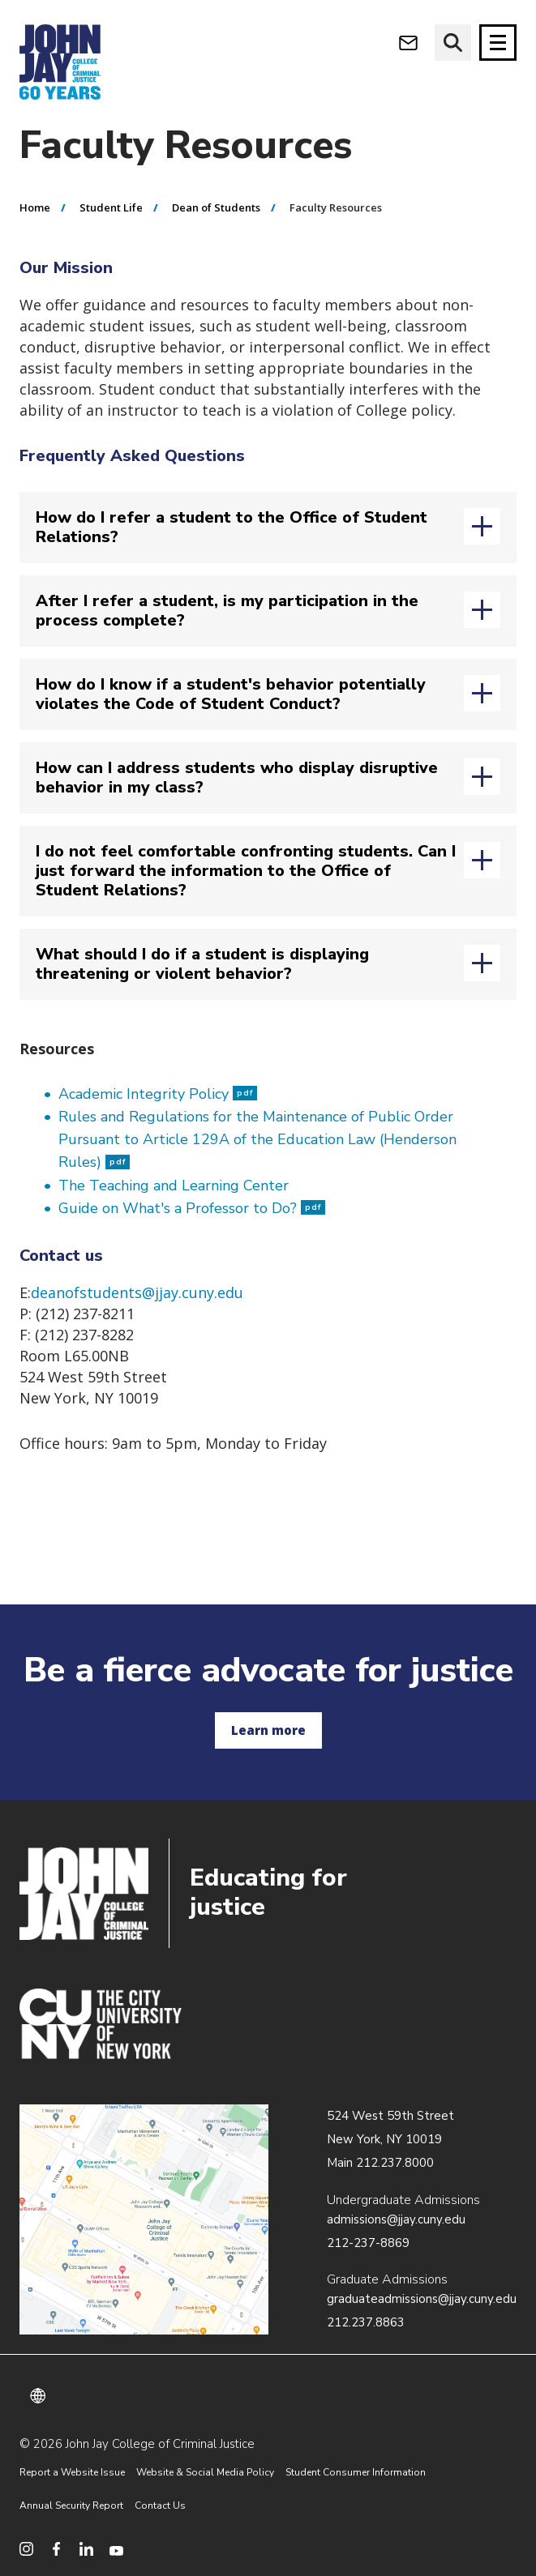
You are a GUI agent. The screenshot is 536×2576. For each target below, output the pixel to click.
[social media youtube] (116, 2549)
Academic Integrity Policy (157, 1094)
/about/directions (143, 2219)
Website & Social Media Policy (205, 2472)
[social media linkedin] (86, 2549)
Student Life (111, 207)
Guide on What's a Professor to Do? (191, 1208)
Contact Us (160, 2505)
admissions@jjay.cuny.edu (396, 2219)
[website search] (453, 42)
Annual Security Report (71, 2505)
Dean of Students (216, 207)
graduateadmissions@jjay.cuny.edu (422, 2299)
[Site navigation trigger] (498, 42)
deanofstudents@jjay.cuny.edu (137, 1292)
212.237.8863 (366, 2322)
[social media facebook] (56, 2549)
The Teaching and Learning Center (173, 1185)
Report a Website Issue (72, 2472)
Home (34, 207)
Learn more (268, 1730)
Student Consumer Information (355, 2472)
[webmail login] (408, 42)
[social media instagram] (26, 2549)
